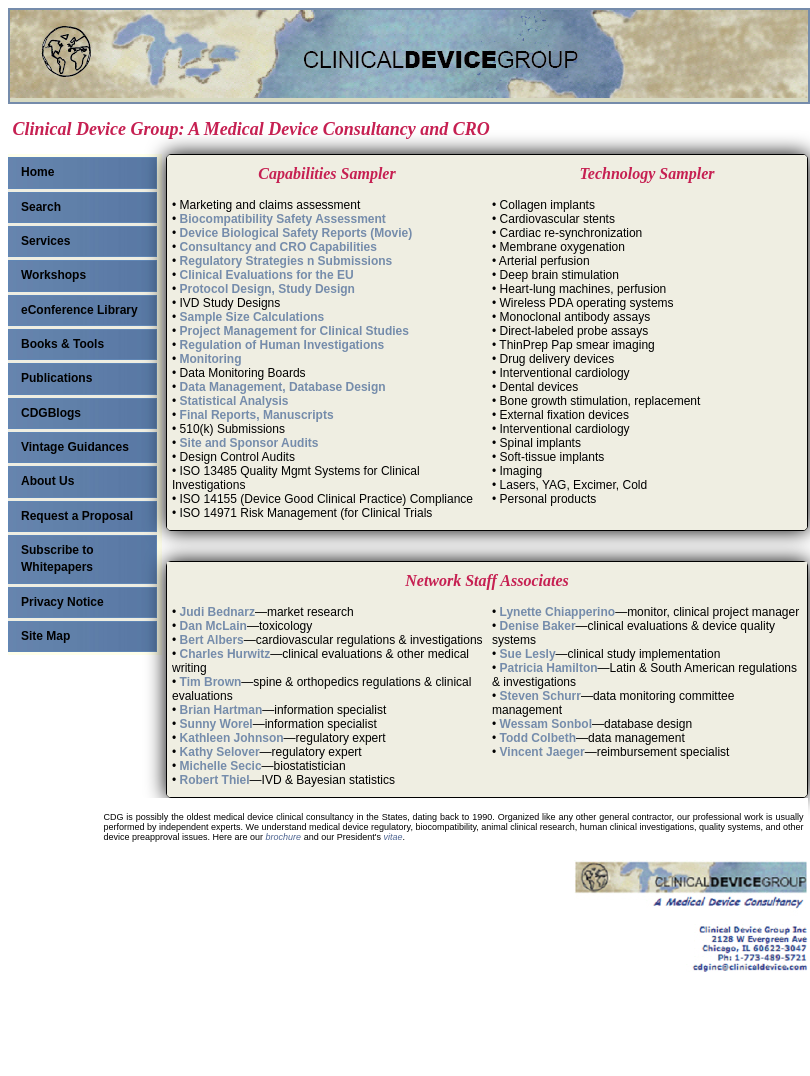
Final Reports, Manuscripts (257, 415)
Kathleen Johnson (232, 738)
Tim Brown (211, 682)
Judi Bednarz (217, 612)
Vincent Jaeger (542, 752)
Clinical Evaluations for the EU (267, 275)
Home (37, 172)
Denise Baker (538, 626)
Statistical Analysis (234, 401)
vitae (392, 837)
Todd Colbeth (538, 738)
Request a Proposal (77, 516)
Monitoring (211, 359)
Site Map (45, 636)
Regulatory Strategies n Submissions (286, 261)
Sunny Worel (216, 724)
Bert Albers (212, 640)
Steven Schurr (540, 696)
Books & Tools (62, 344)
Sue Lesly (528, 654)
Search (41, 207)
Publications (56, 378)
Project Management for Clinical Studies (294, 331)
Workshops (53, 275)
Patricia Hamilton (549, 668)
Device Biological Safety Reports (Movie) (296, 233)
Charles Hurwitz (225, 654)
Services (45, 241)
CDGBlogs (51, 413)
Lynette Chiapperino (558, 612)
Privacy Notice (62, 602)
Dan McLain (213, 626)
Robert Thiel (215, 780)
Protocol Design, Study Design (267, 289)
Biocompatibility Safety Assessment (283, 219)
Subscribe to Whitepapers (57, 558)
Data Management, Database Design (283, 387)
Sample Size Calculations (252, 317)
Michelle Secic (221, 766)
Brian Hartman (221, 710)
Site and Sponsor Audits (249, 443)
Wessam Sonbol (546, 724)
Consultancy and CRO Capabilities (278, 247)
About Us (47, 481)
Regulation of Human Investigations (282, 345)
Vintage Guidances (75, 447)
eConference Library (79, 310)
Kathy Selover (220, 752)
